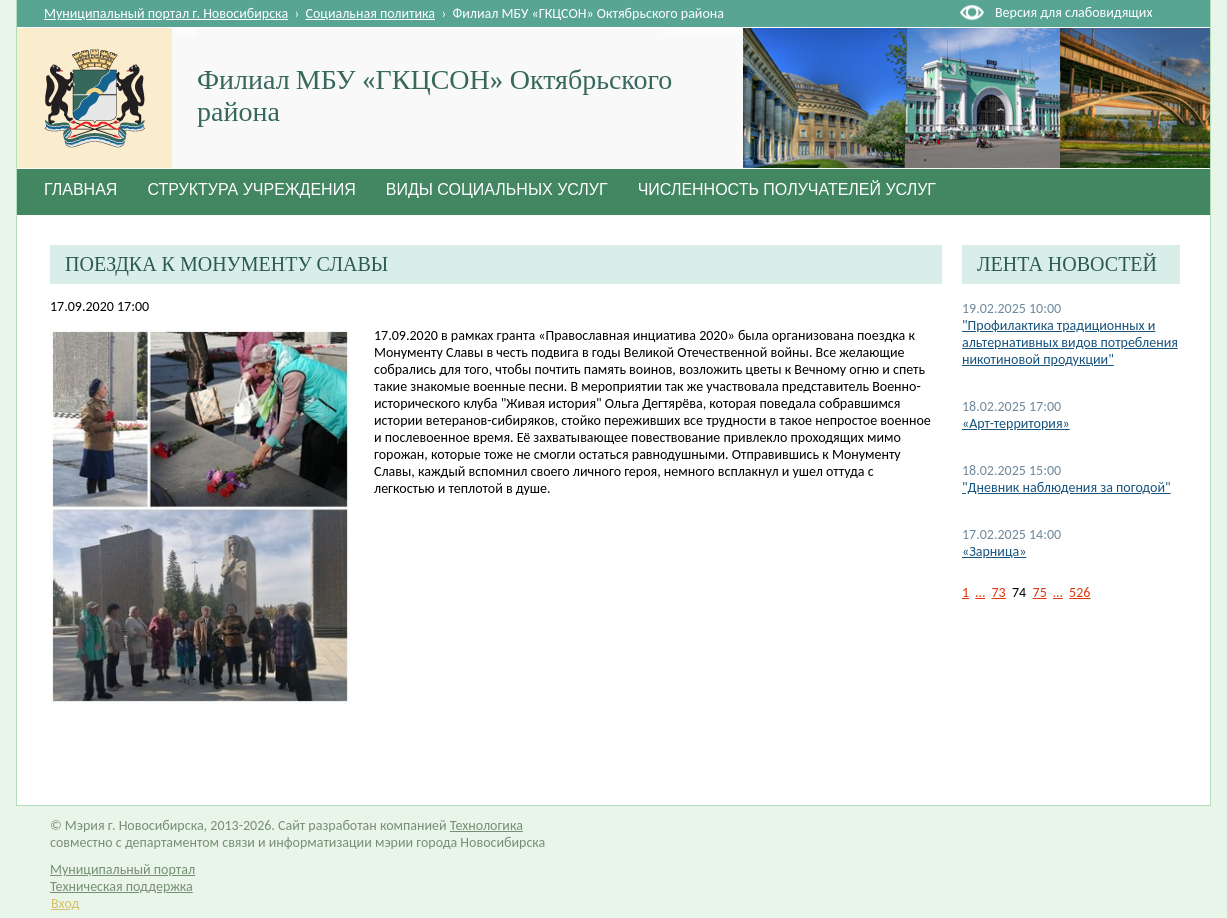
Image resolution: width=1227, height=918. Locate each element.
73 (998, 592)
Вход (65, 903)
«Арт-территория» (1016, 423)
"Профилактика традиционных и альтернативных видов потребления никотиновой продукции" (1070, 342)
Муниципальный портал (122, 869)
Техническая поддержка (121, 886)
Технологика (486, 825)
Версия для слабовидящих (1073, 12)
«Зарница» (994, 551)
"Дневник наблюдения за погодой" (1066, 487)
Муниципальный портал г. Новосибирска (166, 13)
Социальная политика (371, 13)
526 (1079, 592)
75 (1040, 592)
